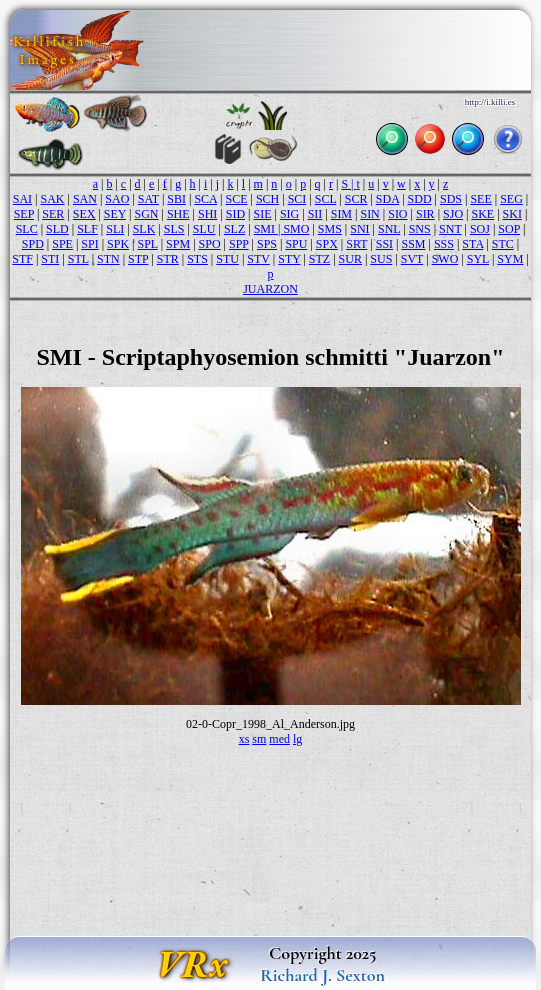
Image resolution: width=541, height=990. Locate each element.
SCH (267, 199)
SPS (267, 244)
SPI (89, 244)
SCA (205, 199)
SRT (356, 244)
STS (197, 259)
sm (259, 739)
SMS (330, 229)
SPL (147, 244)
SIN (369, 214)
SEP (24, 214)
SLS (174, 229)
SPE (62, 244)
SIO (397, 214)
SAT (148, 199)
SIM (341, 214)
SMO (296, 229)
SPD (33, 244)
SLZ (234, 229)
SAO (117, 199)
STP (138, 259)
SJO (453, 214)
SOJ (480, 229)
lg (297, 739)
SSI (384, 244)
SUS (381, 259)
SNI (359, 229)
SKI (512, 214)
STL (78, 259)
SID (235, 214)
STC (503, 244)
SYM (510, 259)
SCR (356, 199)
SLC (27, 229)
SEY (115, 214)
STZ (319, 259)
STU (227, 259)
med (279, 739)
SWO (445, 259)
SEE (480, 199)
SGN (146, 214)
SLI (115, 229)
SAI (22, 199)
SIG (289, 214)
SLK (144, 229)
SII (315, 214)
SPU (296, 244)
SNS (420, 229)
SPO (210, 244)
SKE (482, 214)
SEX (84, 214)
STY (289, 259)
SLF (87, 229)
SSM (413, 244)
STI (50, 259)
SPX (327, 244)
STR (168, 259)
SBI (176, 199)
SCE (236, 199)
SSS (444, 244)
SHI (207, 214)
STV (258, 259)
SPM (178, 244)
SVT (412, 259)
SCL (326, 199)
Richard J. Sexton (322, 975)
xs (244, 739)
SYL (478, 259)
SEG (511, 199)
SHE (178, 214)
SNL (389, 229)
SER (53, 214)
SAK (53, 199)
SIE (262, 214)
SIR (425, 214)
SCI (297, 199)
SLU (204, 229)
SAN (85, 199)
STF (22, 259)
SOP (509, 229)
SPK (118, 244)
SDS (451, 199)
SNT (450, 229)
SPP (239, 244)
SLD (57, 229)
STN (108, 259)
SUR (350, 259)
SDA (387, 199)
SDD (420, 199)
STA (472, 244)
